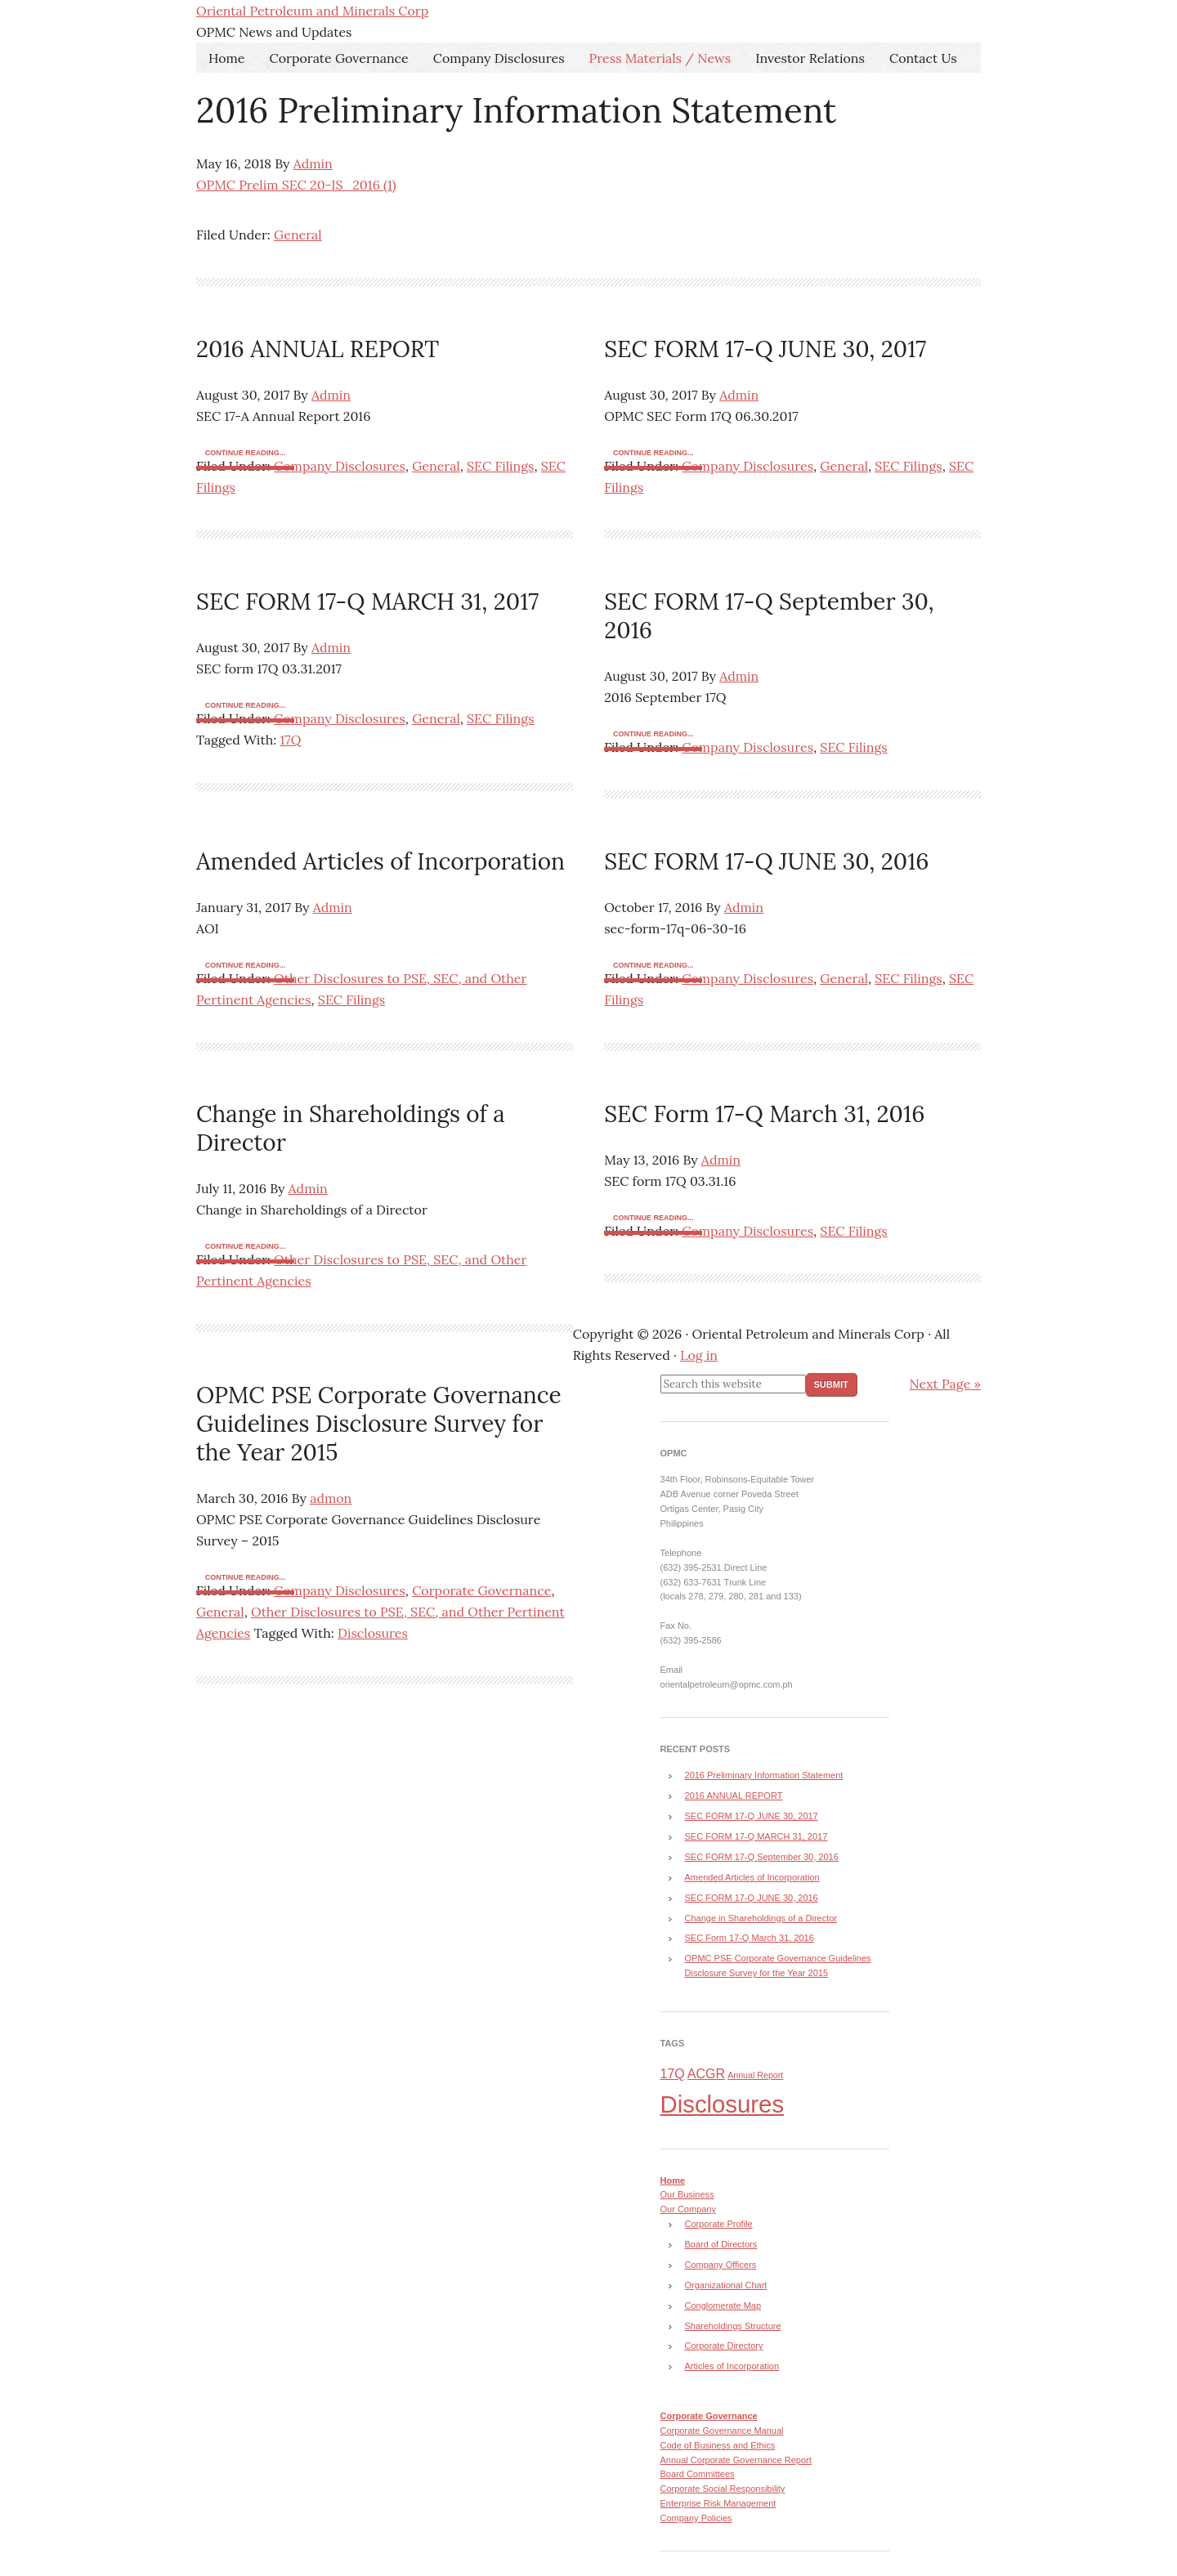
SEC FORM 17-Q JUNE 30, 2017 (765, 349)
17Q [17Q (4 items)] (672, 2074)
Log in (699, 1355)
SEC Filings (500, 466)
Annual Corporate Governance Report (736, 2460)
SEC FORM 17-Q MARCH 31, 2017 (367, 601)
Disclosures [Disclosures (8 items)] (722, 2104)
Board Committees (697, 2474)
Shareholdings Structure (733, 2326)
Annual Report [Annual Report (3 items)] (755, 2075)
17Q (290, 739)
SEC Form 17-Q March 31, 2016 (764, 1114)
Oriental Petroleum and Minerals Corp (312, 10)
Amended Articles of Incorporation (380, 861)
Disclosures (373, 1633)
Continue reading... (245, 453)
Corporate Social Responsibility (722, 2488)
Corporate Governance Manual (722, 2430)
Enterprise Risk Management (718, 2503)
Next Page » (945, 1383)
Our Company (688, 2209)
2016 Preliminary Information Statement (516, 110)
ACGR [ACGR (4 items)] (706, 2074)
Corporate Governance (481, 1590)
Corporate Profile (719, 2224)
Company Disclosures (339, 466)
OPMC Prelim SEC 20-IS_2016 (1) (296, 185)
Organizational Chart (726, 2285)
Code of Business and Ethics (718, 2445)
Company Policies (696, 2518)
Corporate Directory (724, 2345)
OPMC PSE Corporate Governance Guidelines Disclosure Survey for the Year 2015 (379, 1423)
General (298, 234)
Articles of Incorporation (732, 2366)
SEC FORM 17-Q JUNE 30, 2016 (766, 861)
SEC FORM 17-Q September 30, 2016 (768, 616)
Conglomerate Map (723, 2305)
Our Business (687, 2194)
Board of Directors (721, 2244)
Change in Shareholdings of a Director (350, 1128)
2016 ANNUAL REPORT (317, 349)
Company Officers (721, 2265)
